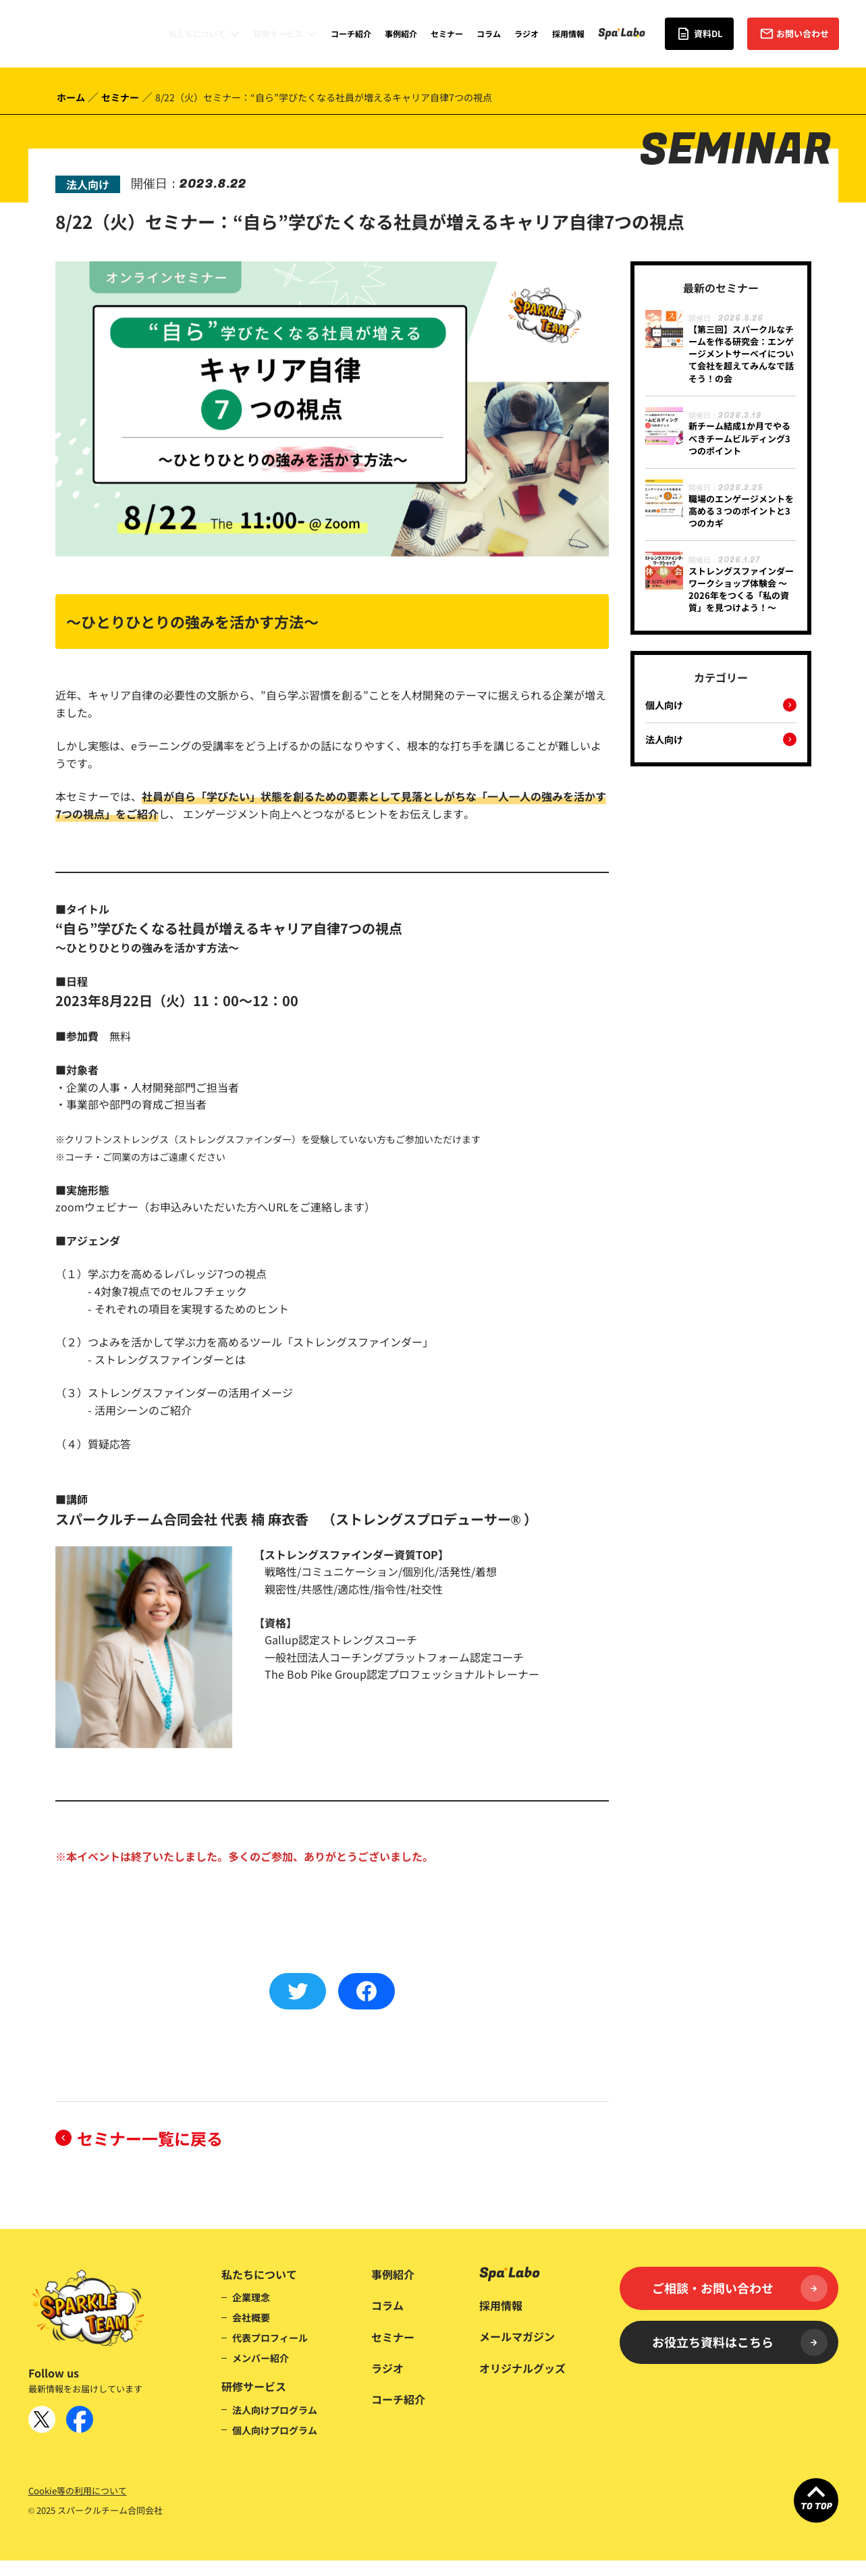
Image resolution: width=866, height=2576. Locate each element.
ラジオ (526, 33)
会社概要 (251, 2317)
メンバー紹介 (260, 2358)
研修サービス (278, 33)
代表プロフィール (270, 2337)
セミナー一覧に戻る (150, 2138)
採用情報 (568, 33)
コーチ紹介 (351, 33)
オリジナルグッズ (522, 2368)
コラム (489, 33)
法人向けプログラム (274, 2410)
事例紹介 (401, 33)
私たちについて (197, 33)
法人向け (664, 740)
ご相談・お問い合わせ (740, 2288)
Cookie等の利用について (77, 2490)
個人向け (664, 706)
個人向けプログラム (274, 2430)
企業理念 (251, 2297)
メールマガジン (517, 2336)
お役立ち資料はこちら (740, 2342)
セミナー (447, 33)
